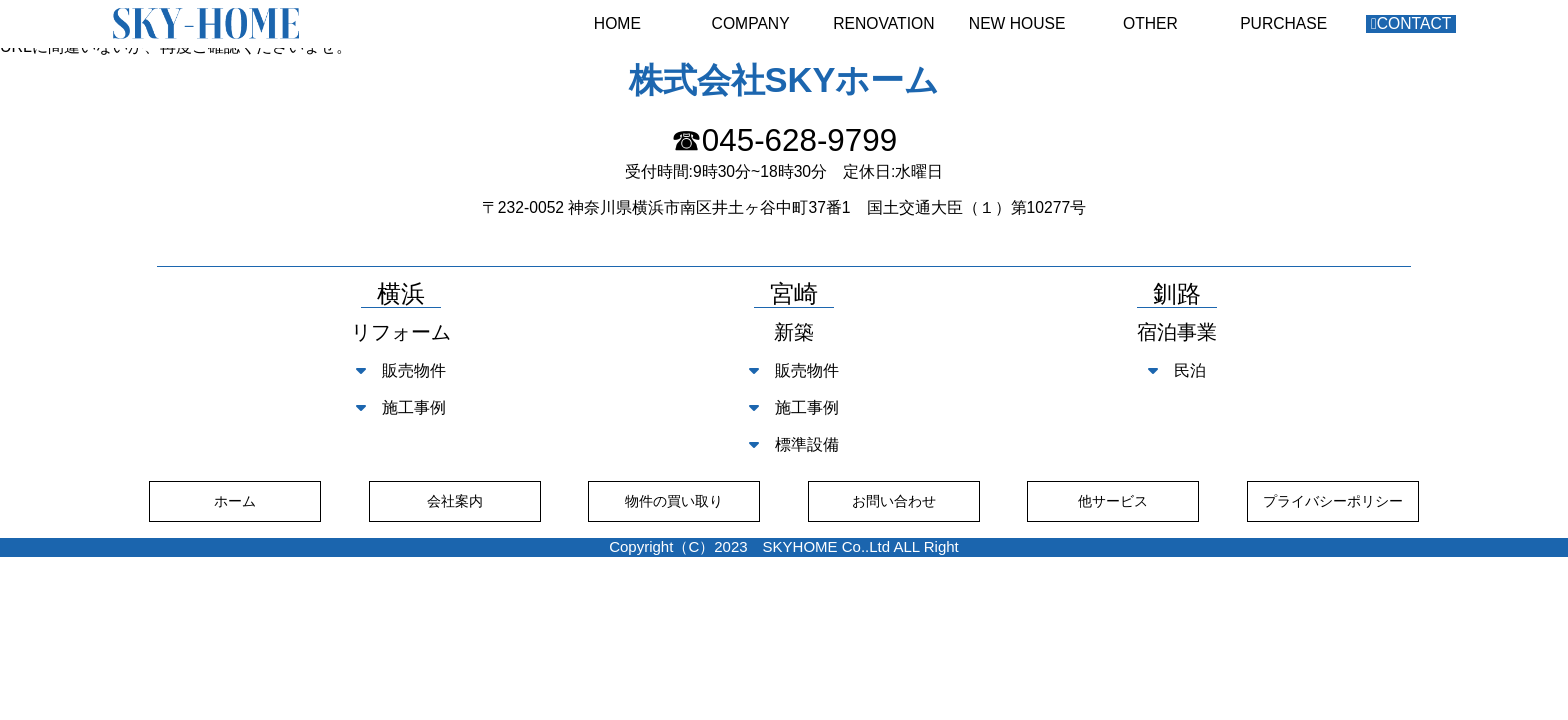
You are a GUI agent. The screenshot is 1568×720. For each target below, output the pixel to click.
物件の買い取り (674, 501)
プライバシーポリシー (1333, 501)
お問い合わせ (894, 501)
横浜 (401, 295)
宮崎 (794, 295)
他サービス (1113, 501)
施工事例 (401, 407)
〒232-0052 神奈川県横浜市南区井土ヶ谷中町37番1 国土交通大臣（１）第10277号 (784, 207)
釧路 (1177, 295)
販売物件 (401, 370)
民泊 (1177, 370)
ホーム (235, 501)
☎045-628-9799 (784, 140)
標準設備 (794, 444)
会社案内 (455, 501)
